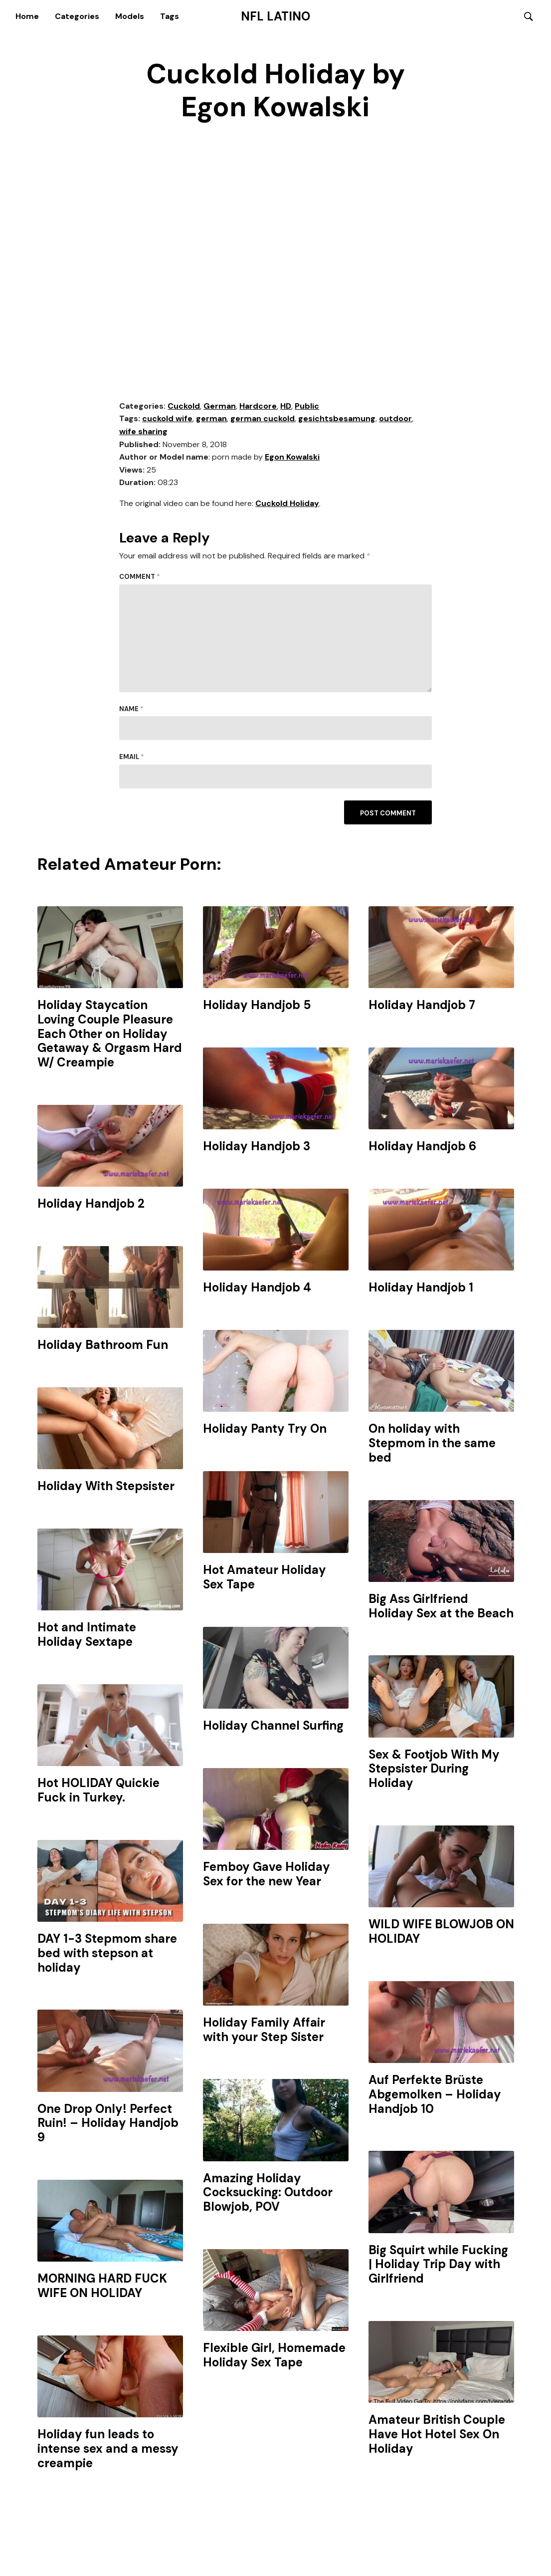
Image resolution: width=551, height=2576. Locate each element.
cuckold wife (167, 419)
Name (131, 709)
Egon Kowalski (292, 458)
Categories (77, 16)
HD (285, 406)
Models (129, 16)
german (211, 419)
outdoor (395, 419)
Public (307, 406)
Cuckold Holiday (287, 504)
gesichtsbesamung (336, 419)
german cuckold (262, 419)
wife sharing (143, 432)
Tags (169, 16)
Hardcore (258, 406)
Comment (139, 577)
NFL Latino (275, 16)
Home (27, 16)
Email (131, 758)
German (219, 406)
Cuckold (184, 406)
